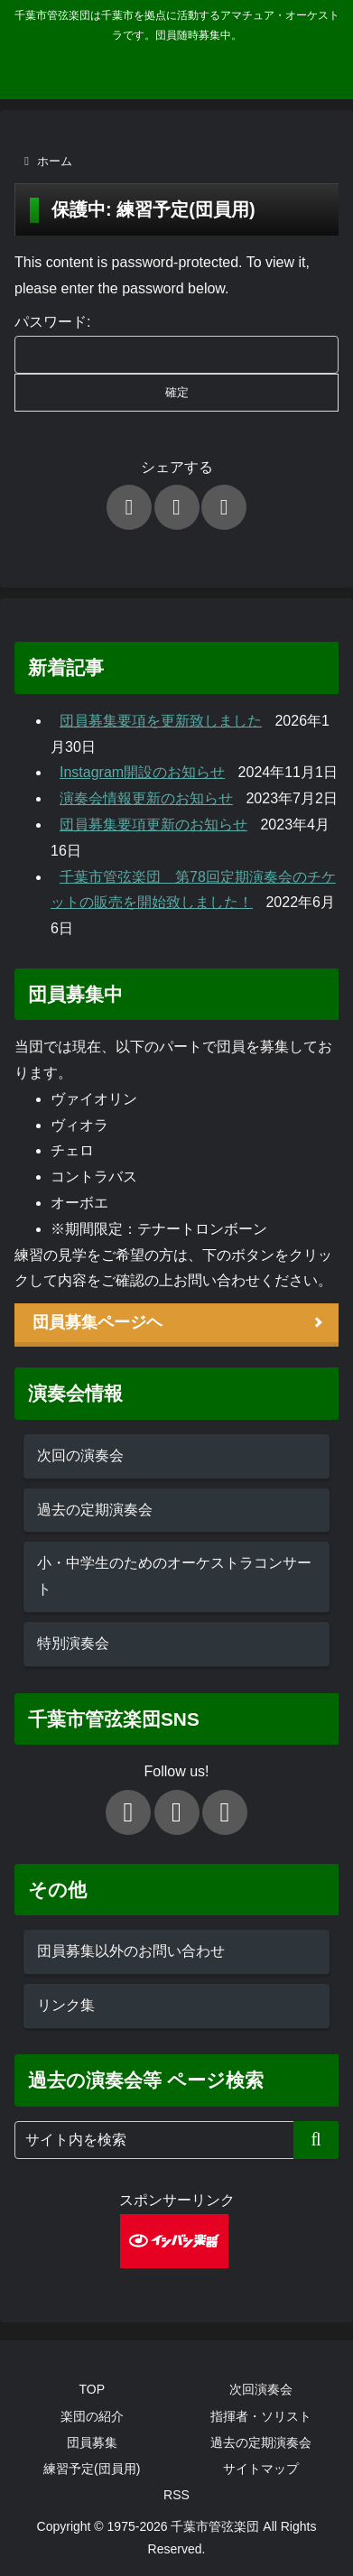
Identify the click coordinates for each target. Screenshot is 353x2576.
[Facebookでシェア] (177, 507)
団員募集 (92, 2442)
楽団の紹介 (92, 2416)
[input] (176, 2140)
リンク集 (66, 2005)
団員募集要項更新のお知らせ (153, 824)
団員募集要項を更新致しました (161, 720)
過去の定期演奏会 (95, 1509)
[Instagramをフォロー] (224, 1812)
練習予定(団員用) (91, 2468)
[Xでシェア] (129, 507)
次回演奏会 (261, 2389)
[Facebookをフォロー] (177, 1812)
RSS (176, 2495)
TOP (92, 2389)
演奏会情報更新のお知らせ (146, 798)
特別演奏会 (73, 1643)
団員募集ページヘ (98, 1322)
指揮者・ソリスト (260, 2416)
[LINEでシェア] (223, 507)
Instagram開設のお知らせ (142, 772)
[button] (316, 2140)
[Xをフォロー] (128, 1812)
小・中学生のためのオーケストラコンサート (174, 1576)
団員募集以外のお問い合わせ (131, 1951)
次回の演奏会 (80, 1455)
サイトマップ (261, 2468)
